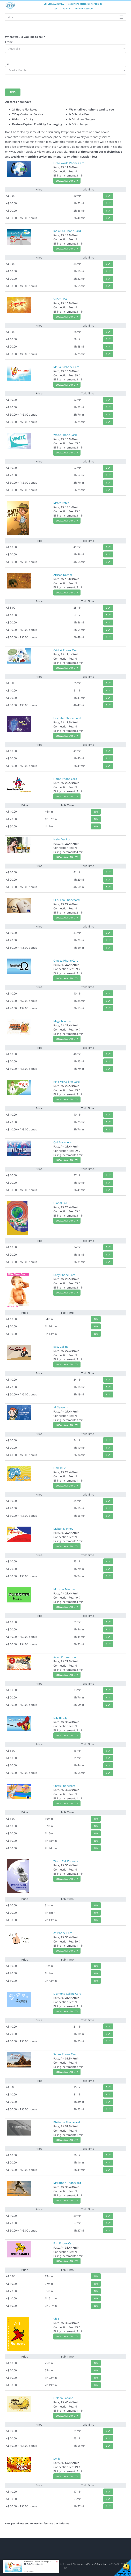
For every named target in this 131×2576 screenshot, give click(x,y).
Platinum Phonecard (66, 2122)
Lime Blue (59, 1468)
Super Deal (60, 299)
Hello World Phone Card (68, 163)
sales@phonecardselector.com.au (85, 3)
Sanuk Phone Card (65, 2054)
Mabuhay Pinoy (63, 1528)
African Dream (62, 575)
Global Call (60, 1203)
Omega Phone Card (65, 960)
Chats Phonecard (64, 1786)
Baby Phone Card (64, 1275)
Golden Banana (63, 2398)
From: (9, 42)
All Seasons (60, 1407)
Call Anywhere (62, 1142)
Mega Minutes (62, 1021)
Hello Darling (61, 839)
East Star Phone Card (67, 718)
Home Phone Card (65, 779)
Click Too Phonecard (66, 900)
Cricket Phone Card (65, 650)
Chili (56, 2319)
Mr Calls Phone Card (66, 367)
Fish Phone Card (63, 2243)
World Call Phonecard (67, 1861)
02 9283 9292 (57, 3)
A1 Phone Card (62, 1933)
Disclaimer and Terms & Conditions (90, 2564)
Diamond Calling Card (67, 1994)
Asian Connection (64, 1657)
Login (55, 8)
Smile (56, 2459)
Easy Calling (60, 1347)
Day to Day (60, 1718)
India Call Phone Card (67, 231)
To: (7, 63)
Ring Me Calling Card (66, 1082)
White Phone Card (65, 435)
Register (66, 8)
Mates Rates (61, 503)
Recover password (84, 8)
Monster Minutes (64, 1589)
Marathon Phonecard (67, 2183)
